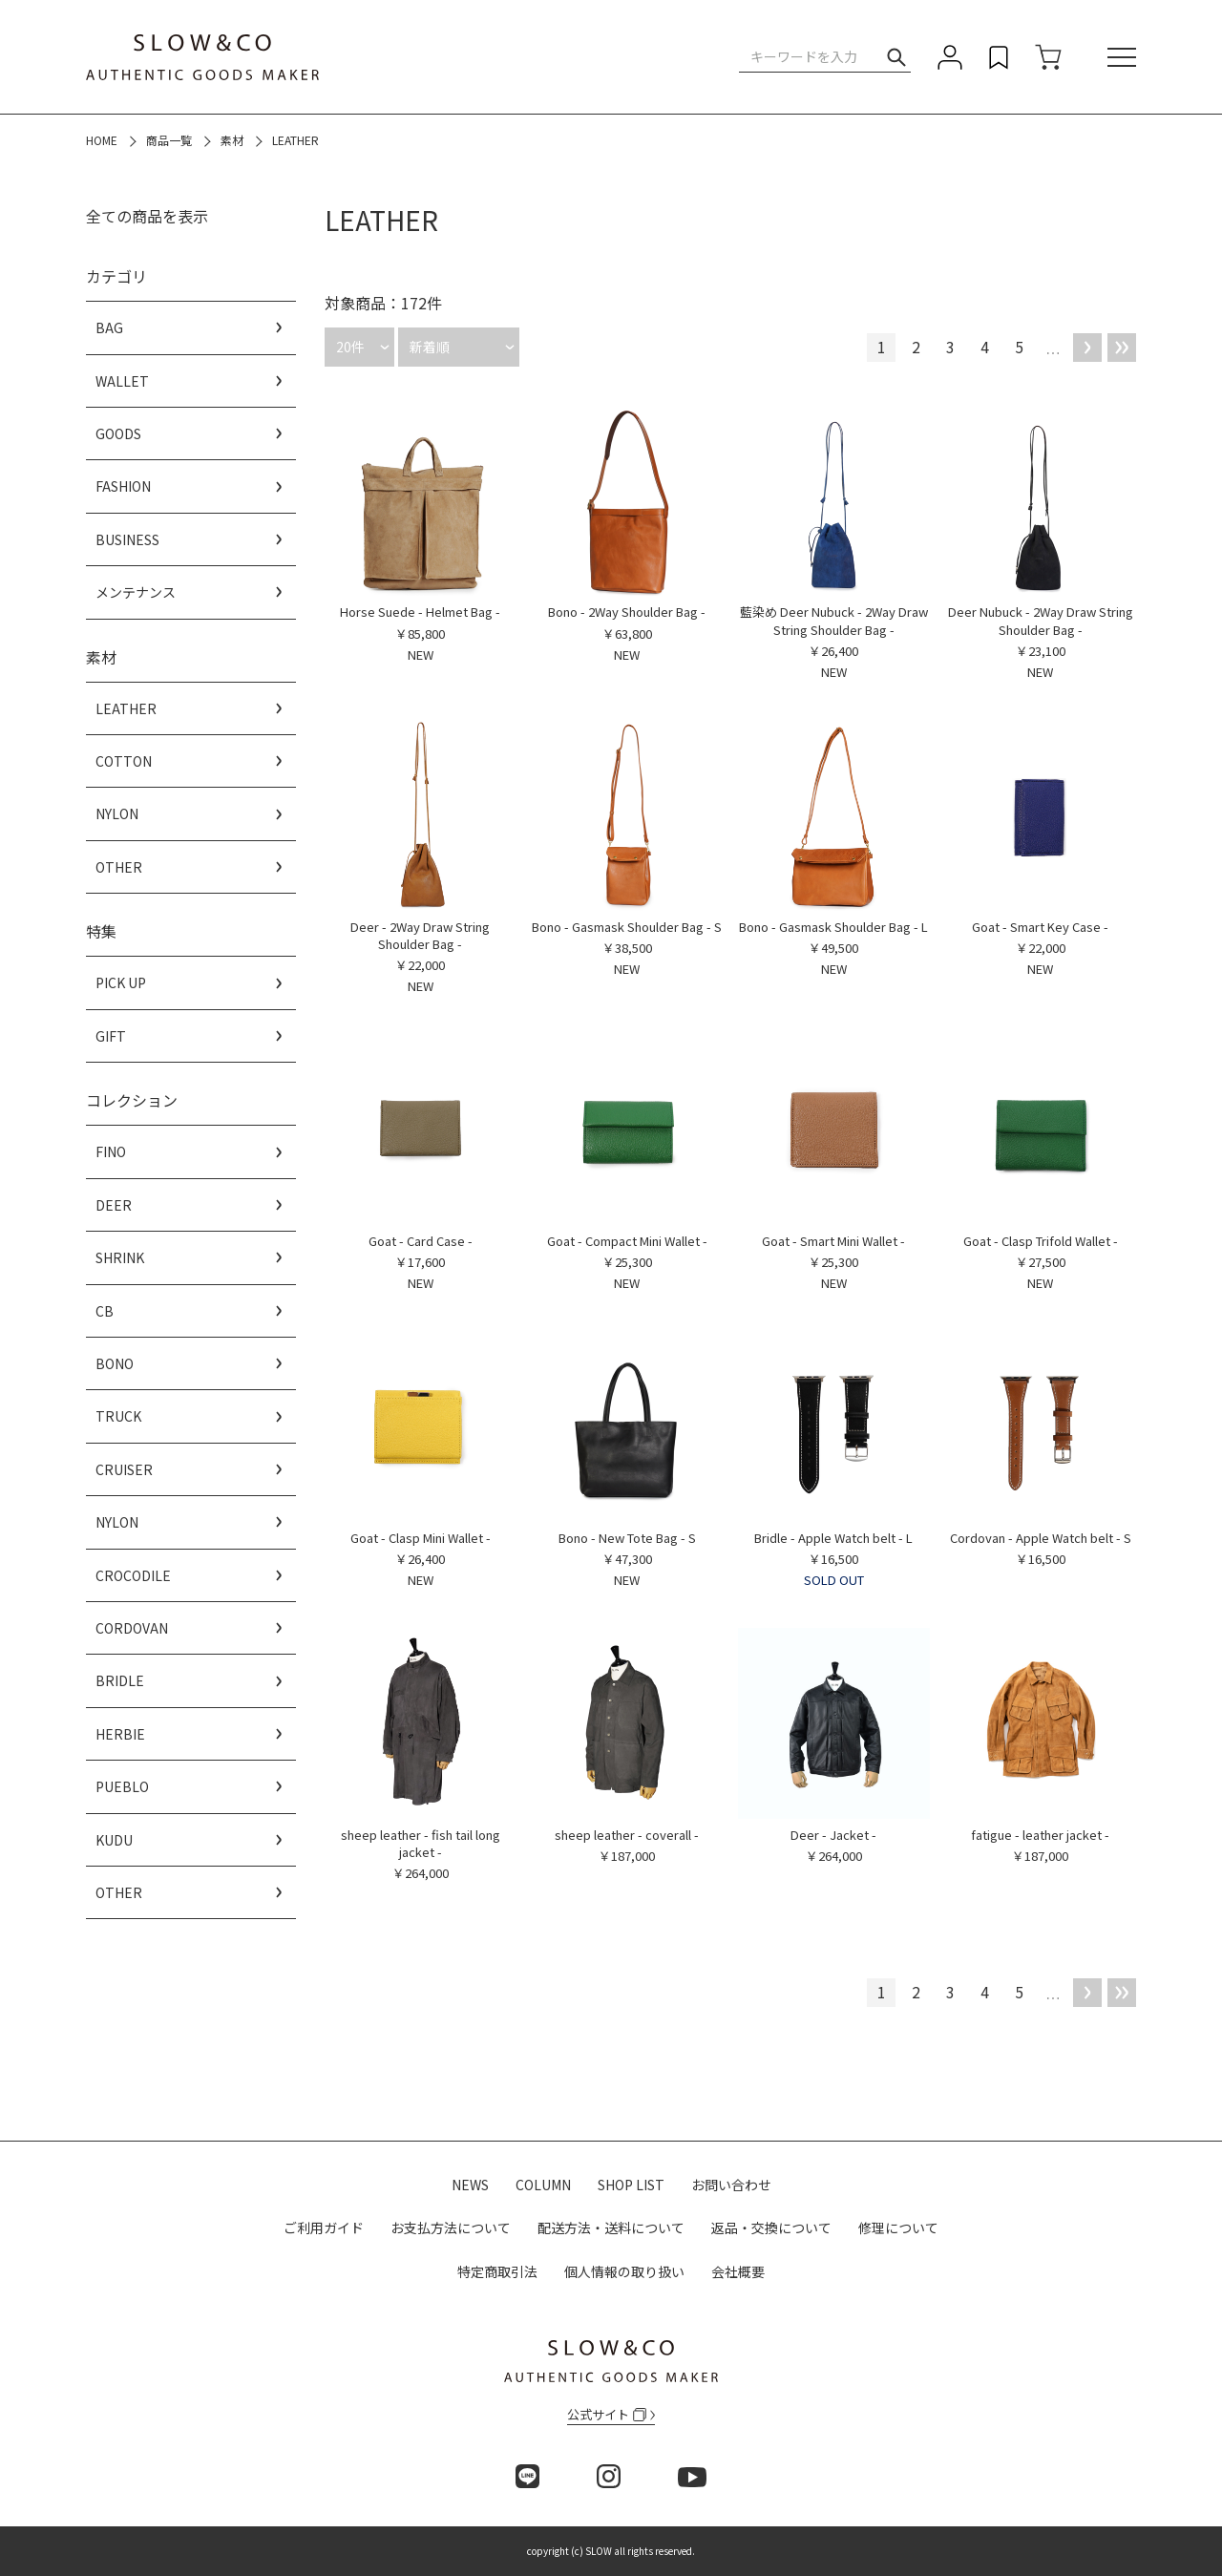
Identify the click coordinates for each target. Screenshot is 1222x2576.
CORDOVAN (131, 1627)
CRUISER (124, 1469)
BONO (114, 1363)
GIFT (110, 1035)
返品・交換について (771, 2227)
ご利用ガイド (324, 2227)
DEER (113, 1204)
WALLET (122, 381)
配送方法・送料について (611, 2227)
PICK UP (120, 982)
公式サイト (606, 2414)
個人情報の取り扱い (624, 2271)
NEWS (470, 2184)
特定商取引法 (497, 2271)
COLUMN (543, 2184)
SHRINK (119, 1257)
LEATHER (126, 708)
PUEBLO (122, 1786)
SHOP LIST (631, 2184)
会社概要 (738, 2271)
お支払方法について (450, 2227)
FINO (110, 1151)
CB (104, 1310)
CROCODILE (133, 1575)
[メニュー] (1121, 57)
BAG (109, 327)
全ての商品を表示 (147, 215)
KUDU (114, 1839)
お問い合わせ (731, 2184)
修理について (898, 2227)
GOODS (118, 433)
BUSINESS (127, 539)
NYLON (116, 813)
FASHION (123, 486)
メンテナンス (135, 592)
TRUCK (118, 1415)
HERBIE (120, 1733)
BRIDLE (119, 1680)
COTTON (123, 761)
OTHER (118, 866)
